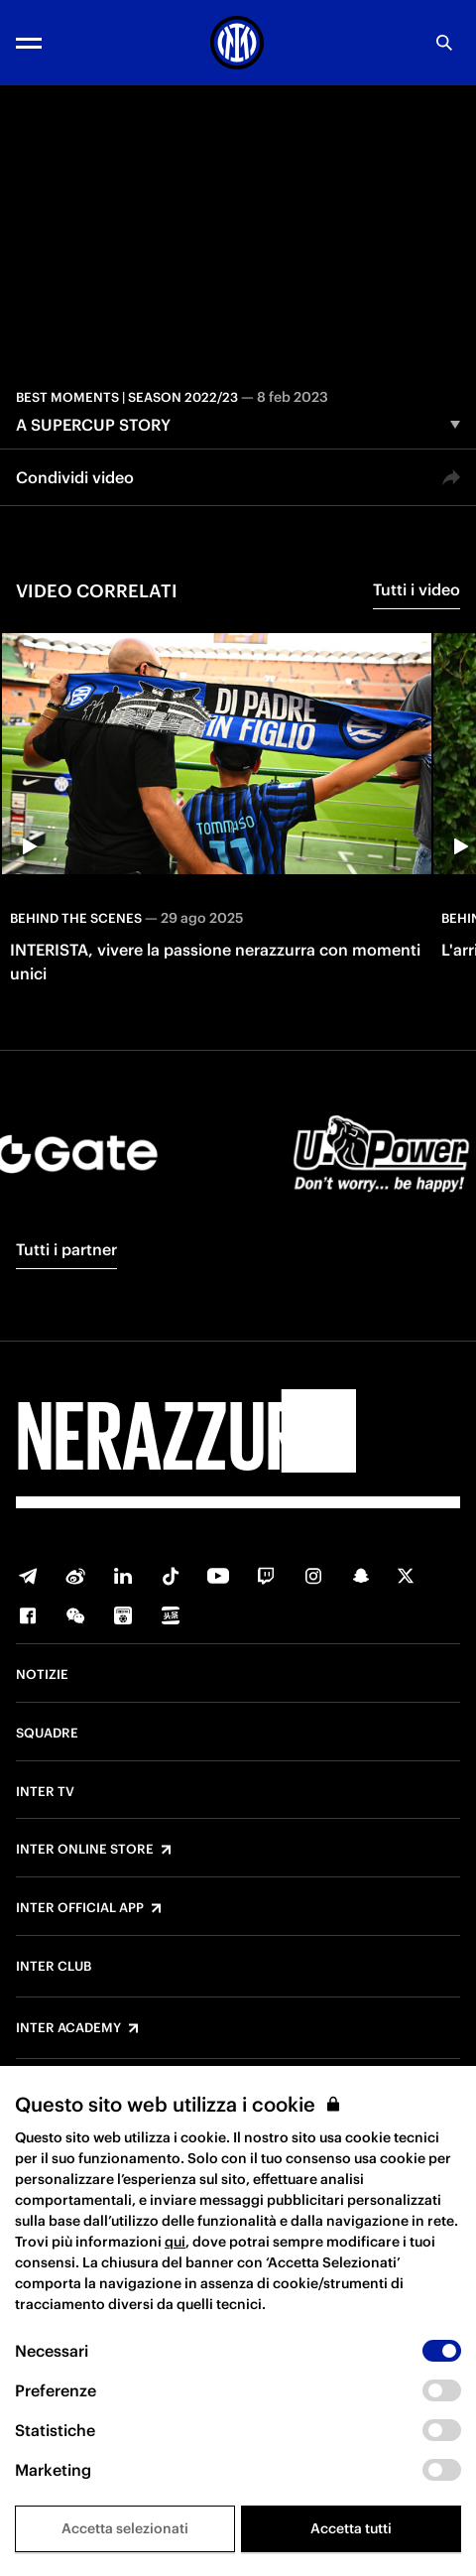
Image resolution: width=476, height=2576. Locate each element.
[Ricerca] (444, 43)
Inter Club (53, 1967)
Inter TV (45, 1792)
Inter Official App (80, 1908)
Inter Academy (68, 2028)
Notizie (42, 1675)
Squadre (47, 1733)
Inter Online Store (85, 1850)
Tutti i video (416, 589)
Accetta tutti (351, 2528)
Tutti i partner (66, 1249)
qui (175, 2242)
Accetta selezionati (124, 2528)
